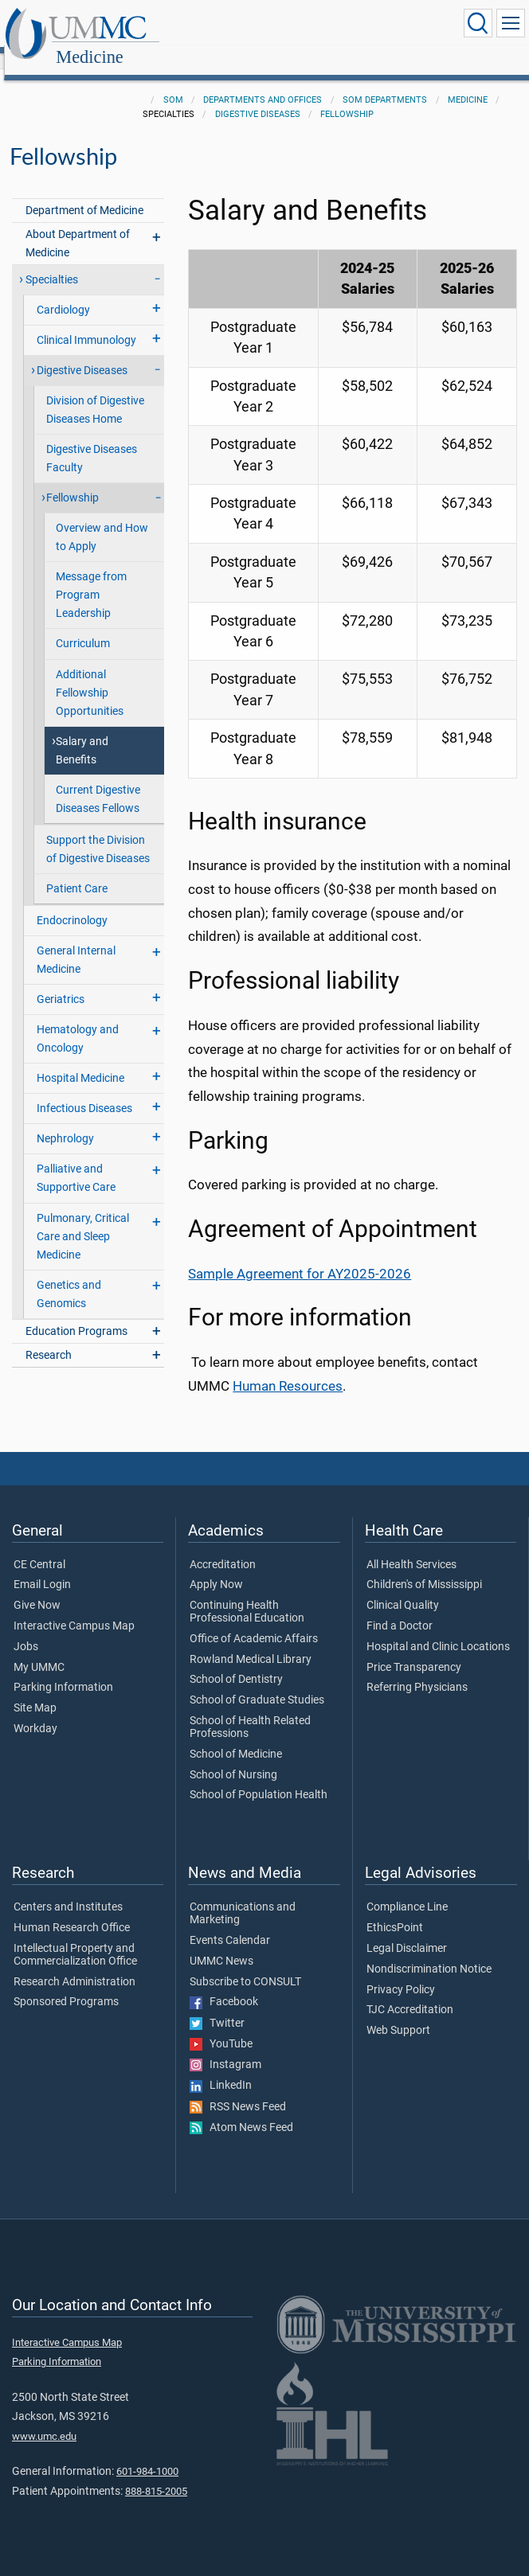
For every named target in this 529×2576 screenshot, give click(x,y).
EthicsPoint (394, 1910)
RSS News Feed (238, 2089)
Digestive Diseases (257, 97)
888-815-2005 (156, 2474)
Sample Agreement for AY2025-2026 (299, 1256)
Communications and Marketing (243, 1896)
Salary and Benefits (82, 733)
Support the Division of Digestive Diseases (98, 832)
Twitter (217, 2006)
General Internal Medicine (76, 942)
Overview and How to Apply (102, 520)
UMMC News (221, 1944)
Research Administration (74, 1964)
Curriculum (83, 626)
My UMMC (39, 1650)
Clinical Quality (402, 1588)
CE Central (39, 1547)
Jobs (26, 1629)
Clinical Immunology (86, 323)
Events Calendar (230, 1923)
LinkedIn (221, 2068)
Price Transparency (413, 1650)
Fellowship (347, 97)
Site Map (35, 1690)
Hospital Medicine (80, 1060)
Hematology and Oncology (78, 1021)
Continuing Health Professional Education (247, 1594)
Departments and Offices (262, 82)
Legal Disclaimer (406, 1931)
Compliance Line (407, 1889)
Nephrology (65, 1121)
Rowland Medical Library (251, 1642)
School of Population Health (258, 1777)
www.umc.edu (44, 2419)
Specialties (51, 262)
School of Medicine (236, 1737)
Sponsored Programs (66, 1984)
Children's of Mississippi (424, 1567)
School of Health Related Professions (250, 1710)
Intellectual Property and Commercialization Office (75, 1937)
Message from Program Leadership (91, 577)
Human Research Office (72, 1910)
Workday (35, 1711)
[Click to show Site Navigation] (510, 23)
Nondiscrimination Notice (429, 1952)
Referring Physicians (417, 1670)
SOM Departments (385, 82)
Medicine (245, 26)
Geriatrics (60, 982)
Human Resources (288, 1368)
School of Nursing (233, 1757)
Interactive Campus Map (74, 1608)
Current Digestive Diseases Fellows (98, 782)
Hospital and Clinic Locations (438, 1629)
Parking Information (63, 1670)
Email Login (42, 1567)
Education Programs (76, 1314)
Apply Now (216, 1567)
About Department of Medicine (77, 226)
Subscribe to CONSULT (245, 1964)
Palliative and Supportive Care (76, 1161)
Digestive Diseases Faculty (91, 441)
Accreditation (223, 1547)
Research (48, 1338)
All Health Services (411, 1547)
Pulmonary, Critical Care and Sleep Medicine (83, 1219)
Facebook (224, 1984)
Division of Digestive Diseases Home (95, 392)
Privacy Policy (400, 1972)
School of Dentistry (236, 1662)
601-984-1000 (147, 2454)
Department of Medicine (84, 193)
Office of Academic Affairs (254, 1621)
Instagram (225, 2047)
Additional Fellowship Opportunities (89, 675)
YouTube (221, 2026)
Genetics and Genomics (69, 1277)
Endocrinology (72, 903)
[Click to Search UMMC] (478, 23)
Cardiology (63, 292)
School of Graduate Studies (257, 1682)
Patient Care (77, 871)
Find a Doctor (399, 1608)
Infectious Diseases (84, 1091)
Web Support (398, 2013)
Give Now (37, 1588)
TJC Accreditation (409, 1992)
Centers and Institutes (68, 1889)
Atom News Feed (241, 2110)
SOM (173, 82)
